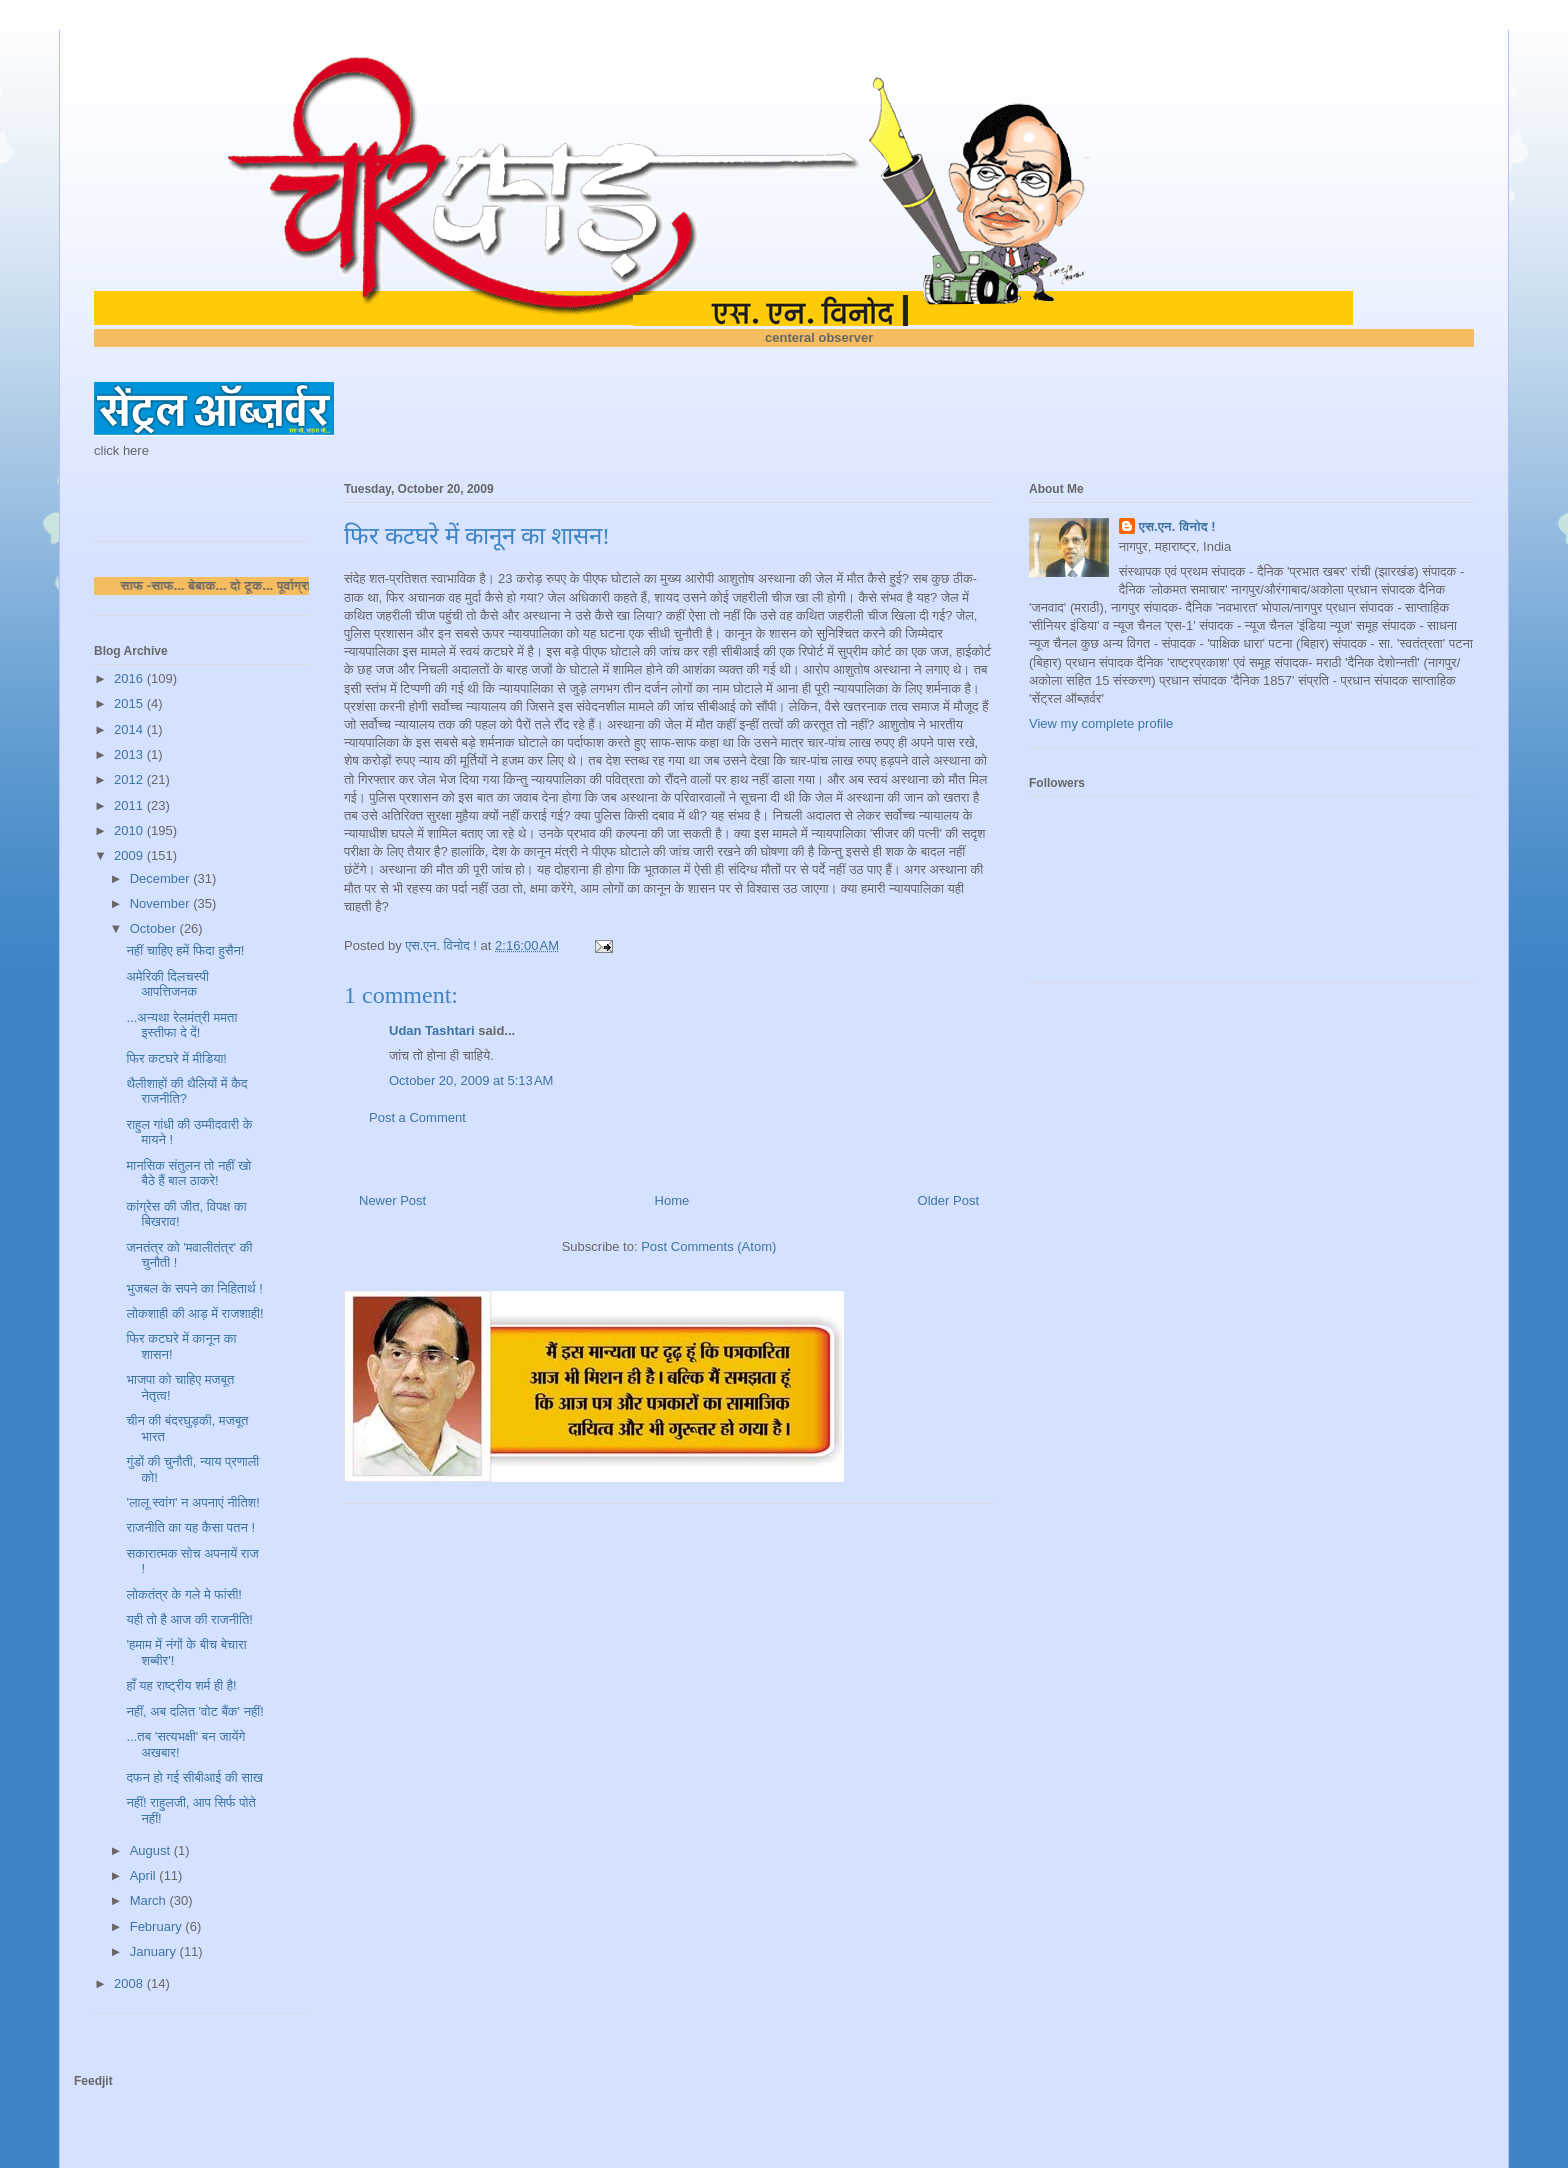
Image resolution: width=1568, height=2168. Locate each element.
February (158, 1926)
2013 (130, 754)
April (145, 1875)
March (150, 1900)
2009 (130, 855)
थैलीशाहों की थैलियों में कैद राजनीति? (186, 1091)
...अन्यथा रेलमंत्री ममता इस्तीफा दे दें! (181, 1025)
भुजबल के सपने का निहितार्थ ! (194, 1288)
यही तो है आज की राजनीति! (189, 1619)
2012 (130, 779)
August (152, 1850)
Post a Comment (417, 1117)
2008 (130, 1983)
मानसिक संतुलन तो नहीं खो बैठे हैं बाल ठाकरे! (188, 1173)
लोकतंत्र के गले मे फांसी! (183, 1594)
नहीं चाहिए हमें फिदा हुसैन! (185, 950)
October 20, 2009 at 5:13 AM (471, 1080)
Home (672, 1200)
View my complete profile (1101, 723)
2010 (130, 830)
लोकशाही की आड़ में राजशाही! (194, 1313)
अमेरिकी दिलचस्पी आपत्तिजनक (167, 984)
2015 (130, 703)
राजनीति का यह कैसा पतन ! (190, 1527)
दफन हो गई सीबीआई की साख (194, 1777)
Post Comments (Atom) (708, 1246)
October (155, 928)
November (162, 903)
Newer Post (392, 1200)
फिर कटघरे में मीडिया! (176, 1058)
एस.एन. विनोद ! (1177, 526)
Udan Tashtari (432, 1030)
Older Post (948, 1200)
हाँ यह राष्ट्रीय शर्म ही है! (181, 1685)
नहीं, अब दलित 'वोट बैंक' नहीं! (194, 1711)
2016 (130, 678)
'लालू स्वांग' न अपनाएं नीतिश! (192, 1502)
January (155, 1951)
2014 (130, 729)
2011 (130, 805)
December (162, 878)
